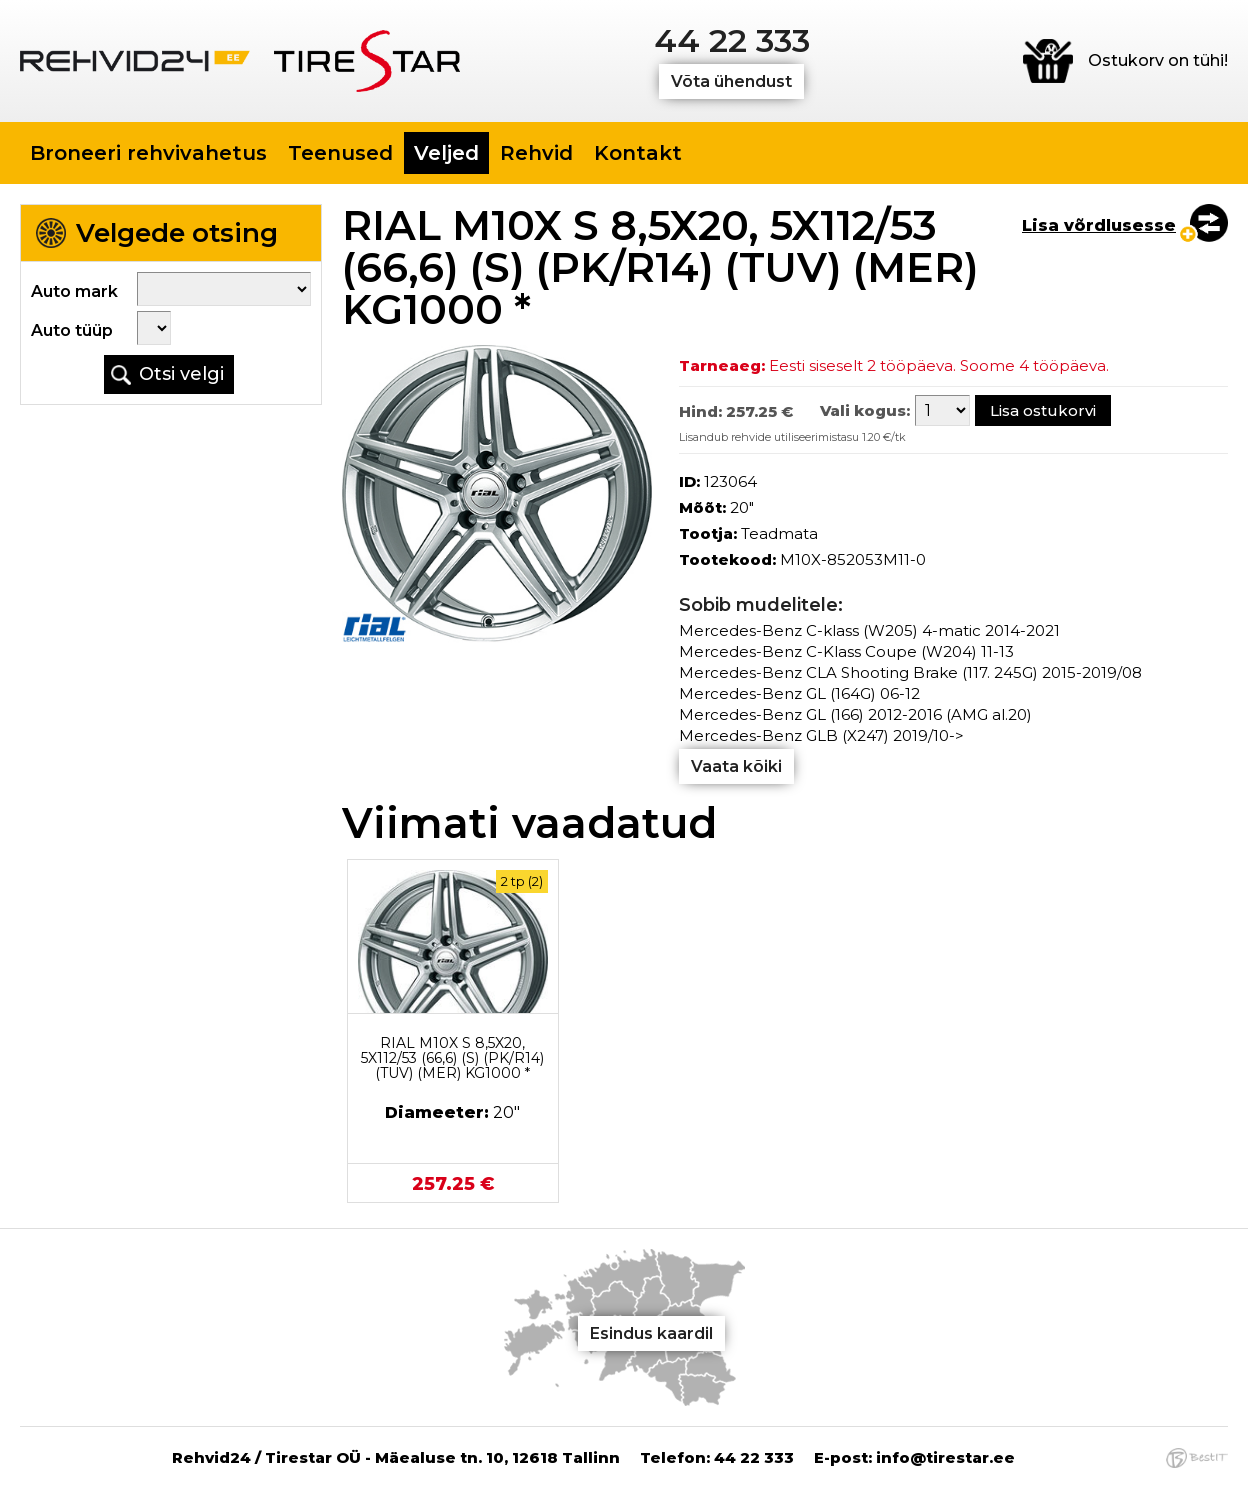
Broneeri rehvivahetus (148, 153)
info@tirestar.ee (945, 1457)
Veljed (446, 153)
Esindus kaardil (651, 1333)
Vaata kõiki (736, 766)
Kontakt (638, 153)
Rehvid (536, 153)
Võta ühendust (731, 81)
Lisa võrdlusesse (1099, 225)
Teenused (340, 153)
